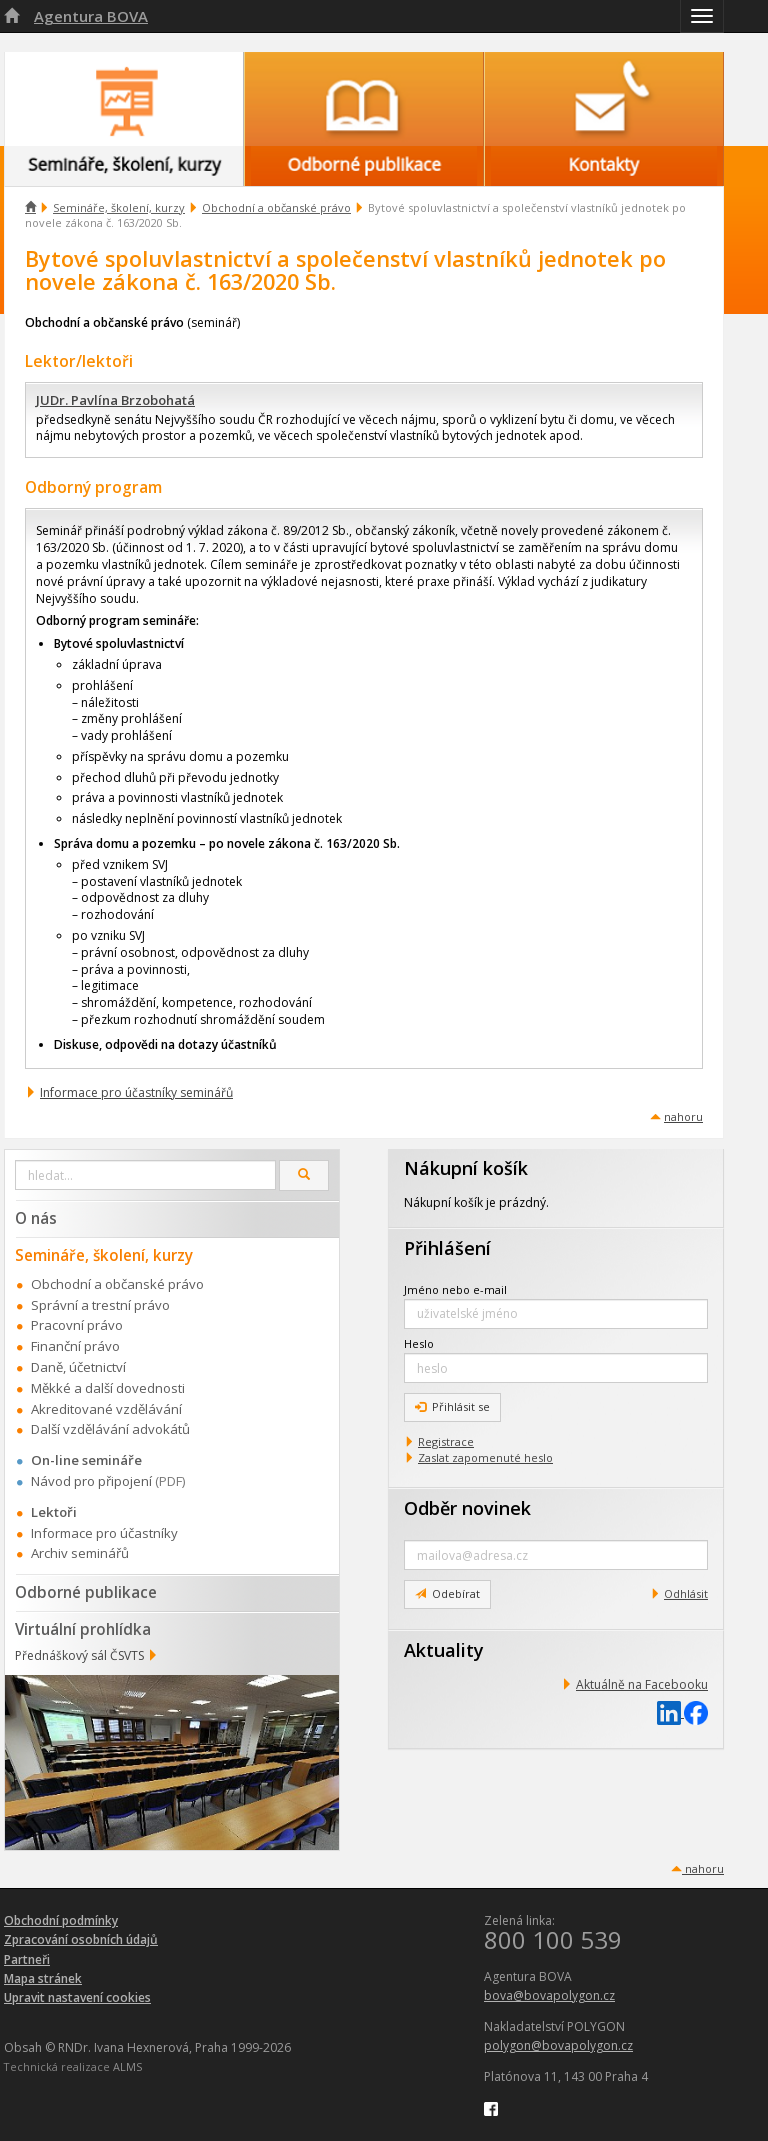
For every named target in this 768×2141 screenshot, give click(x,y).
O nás (36, 1218)
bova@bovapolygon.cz (549, 1995)
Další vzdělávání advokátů (110, 1429)
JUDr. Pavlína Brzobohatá (115, 400)
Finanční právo (75, 1346)
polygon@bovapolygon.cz (558, 2045)
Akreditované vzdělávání (106, 1409)
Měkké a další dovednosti (108, 1388)
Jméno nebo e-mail (455, 1289)
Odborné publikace (86, 1592)
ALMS (127, 2066)
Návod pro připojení (91, 1481)
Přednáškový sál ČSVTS (79, 1655)
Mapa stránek (43, 1978)
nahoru (683, 1116)
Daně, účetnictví (78, 1367)
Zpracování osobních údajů (81, 1939)
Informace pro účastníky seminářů (136, 1092)
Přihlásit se (452, 1406)
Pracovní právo (77, 1325)
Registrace (446, 1441)
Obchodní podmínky (61, 1920)
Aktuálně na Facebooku (642, 1684)
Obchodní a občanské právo (276, 207)
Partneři (27, 1959)
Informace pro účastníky (104, 1533)
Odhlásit (686, 1593)
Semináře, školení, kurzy (119, 207)
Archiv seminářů (80, 1553)
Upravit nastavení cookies (77, 1997)
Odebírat (447, 1593)
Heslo (419, 1343)
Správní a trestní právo (100, 1305)
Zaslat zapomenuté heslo (485, 1457)
